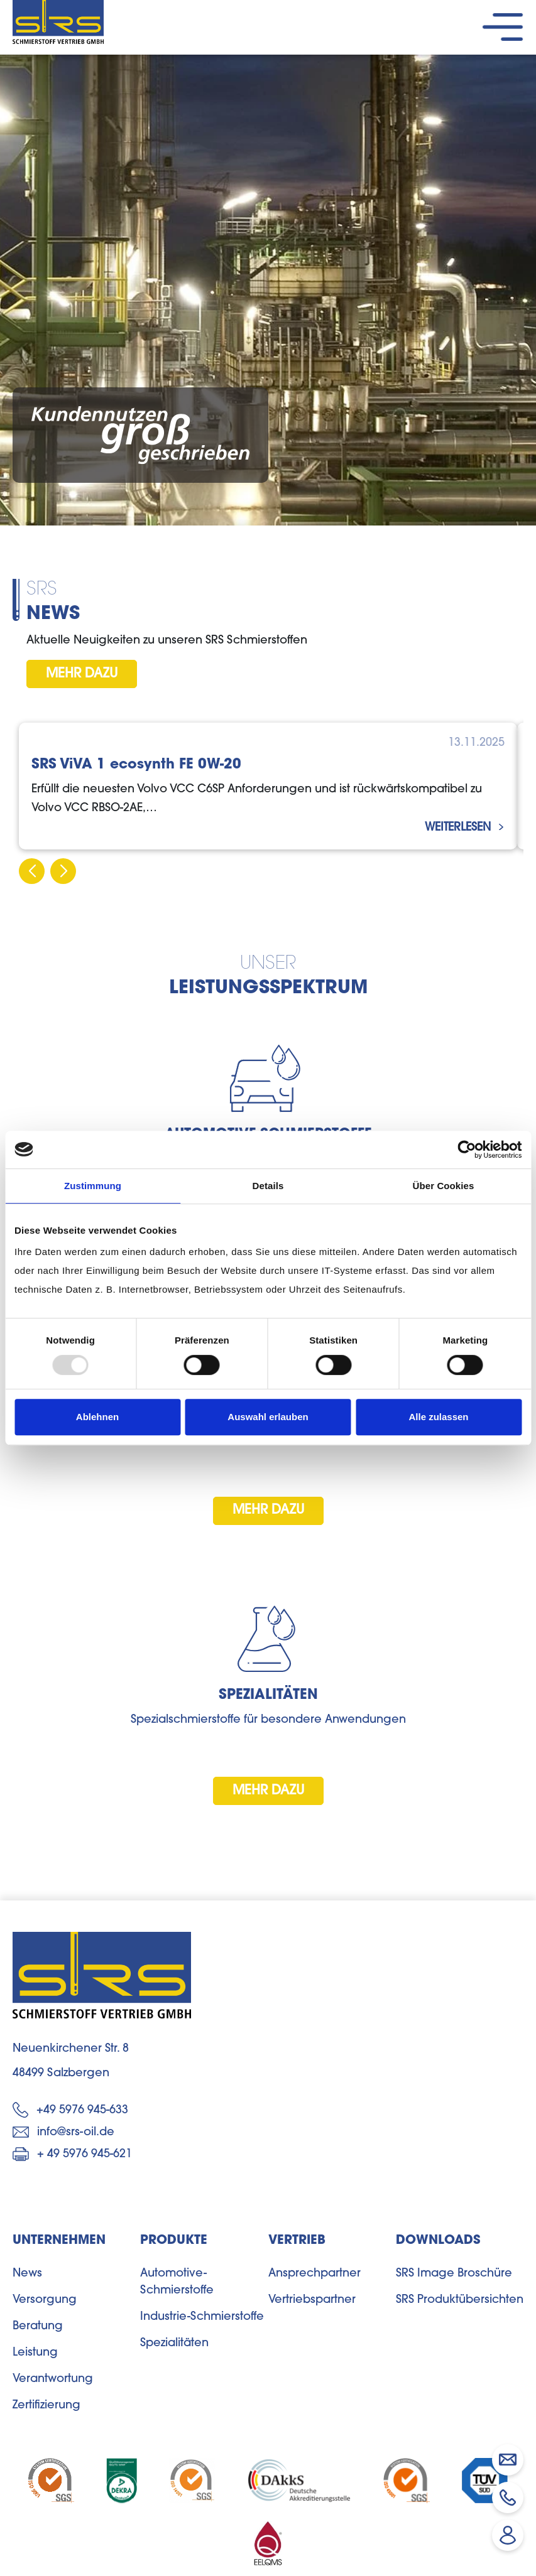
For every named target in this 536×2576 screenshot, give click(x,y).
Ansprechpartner (314, 2274)
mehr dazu (82, 674)
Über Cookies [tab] (443, 1185)
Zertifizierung (46, 2406)
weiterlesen (464, 828)
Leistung (35, 2353)
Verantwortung (53, 2379)
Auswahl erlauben (267, 1416)
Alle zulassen (438, 1416)
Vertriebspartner (312, 2300)
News (27, 2274)
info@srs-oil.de (63, 2132)
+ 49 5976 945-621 (72, 2154)
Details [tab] (268, 1185)
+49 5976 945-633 (70, 2110)
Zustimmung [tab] (92, 1185)
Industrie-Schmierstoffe (202, 2317)
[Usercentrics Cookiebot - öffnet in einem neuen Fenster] (467, 1149)
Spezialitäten (174, 2343)
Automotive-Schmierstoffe (177, 2282)
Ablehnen (97, 1416)
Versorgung (45, 2300)
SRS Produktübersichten (459, 2300)
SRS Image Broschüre (454, 2274)
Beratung (38, 2326)
